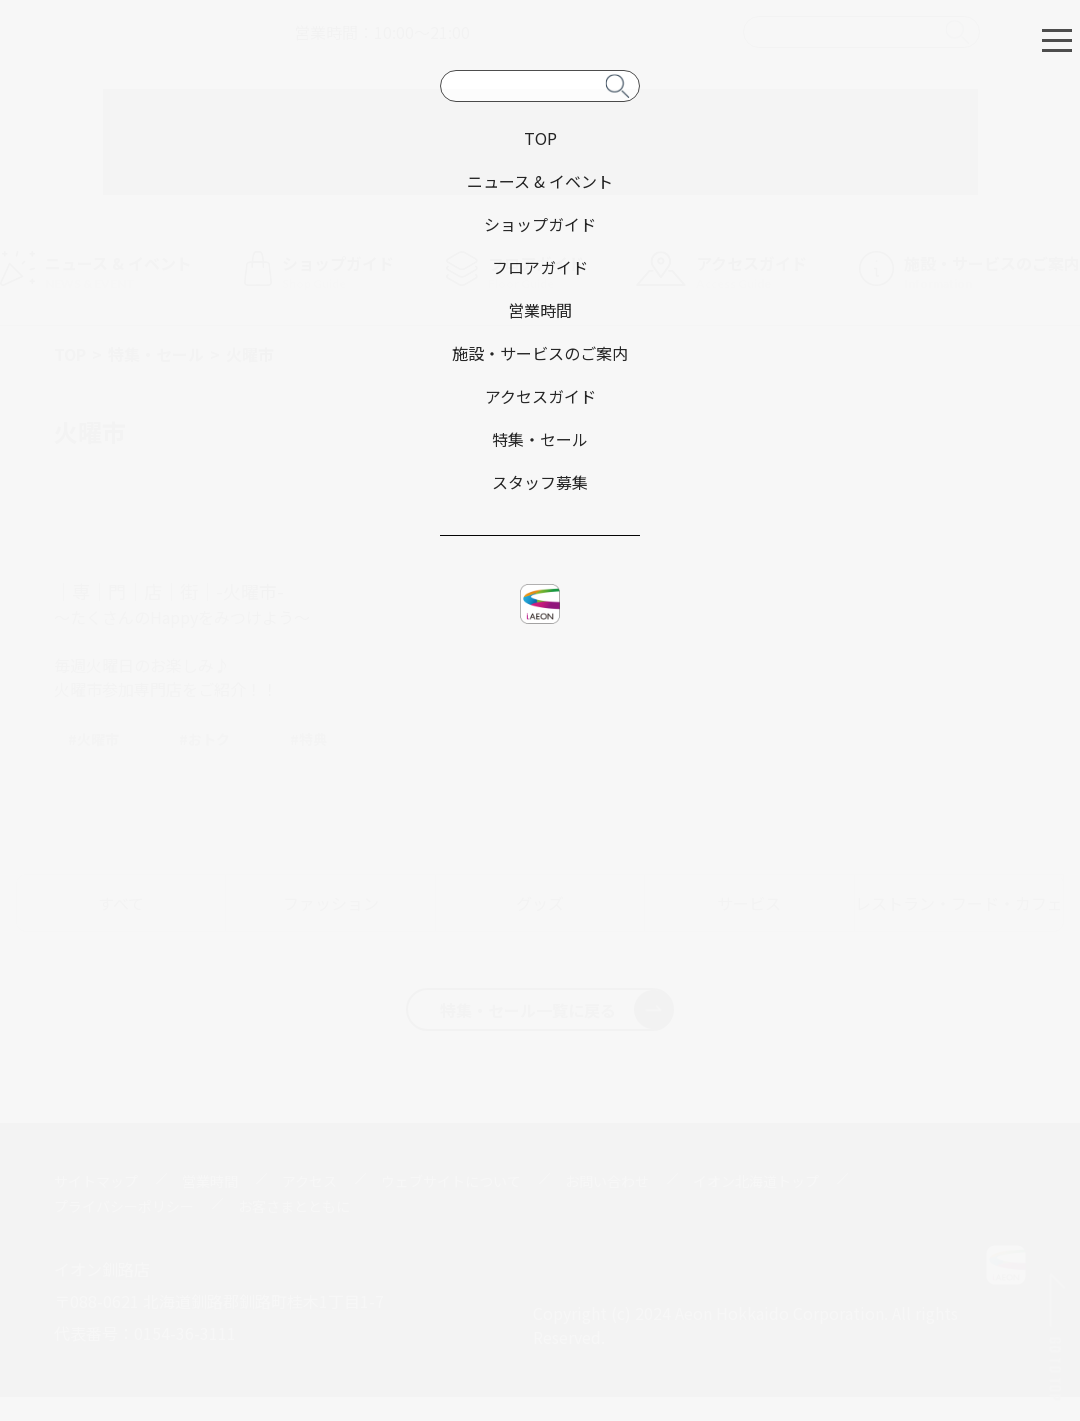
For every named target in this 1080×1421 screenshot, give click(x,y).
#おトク (204, 739)
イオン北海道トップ (756, 1181)
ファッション (331, 903)
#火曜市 (93, 739)
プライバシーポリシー (124, 1206)
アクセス (309, 1181)
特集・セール (156, 354)
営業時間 (210, 1181)
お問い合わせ (607, 1181)
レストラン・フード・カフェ (959, 903)
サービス (749, 903)
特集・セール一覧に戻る (556, 1009)
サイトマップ (96, 1181)
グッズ (540, 903)
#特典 (308, 739)
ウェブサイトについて (451, 1181)
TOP (70, 354)
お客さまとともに (294, 1206)
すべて (121, 903)
